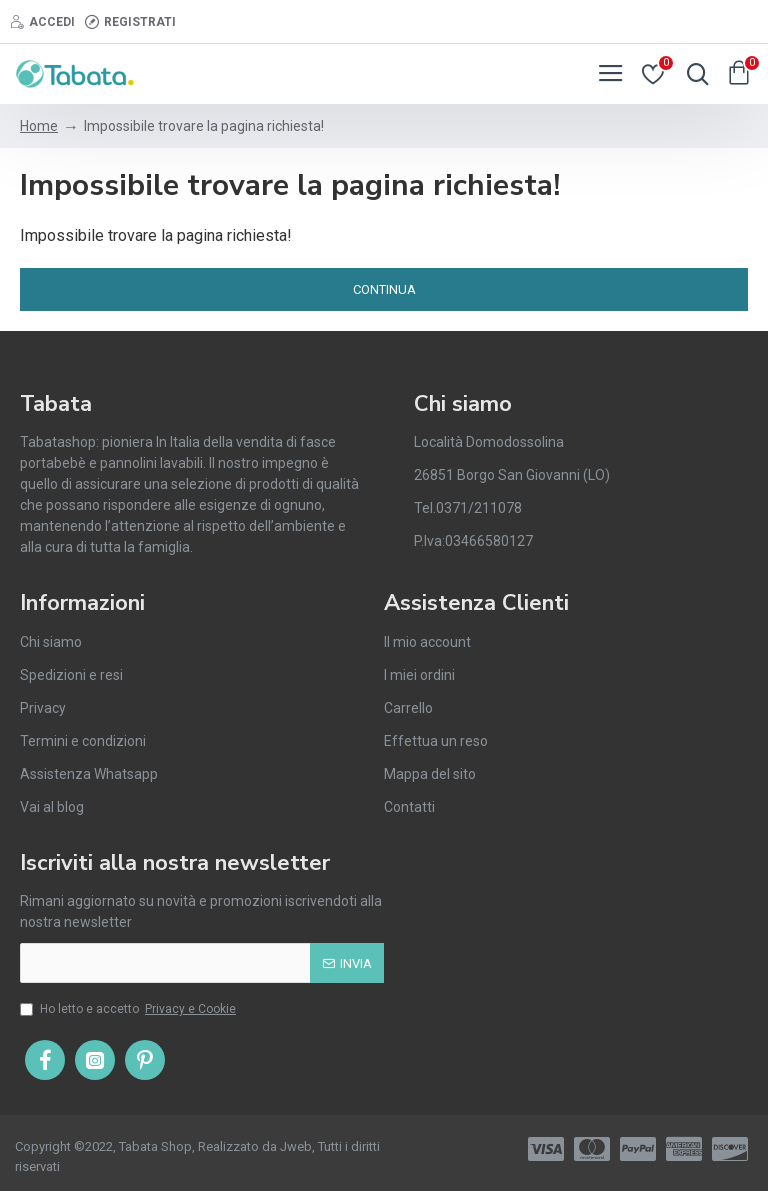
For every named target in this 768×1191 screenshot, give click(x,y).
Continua (384, 289)
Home (39, 126)
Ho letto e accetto (129, 1009)
